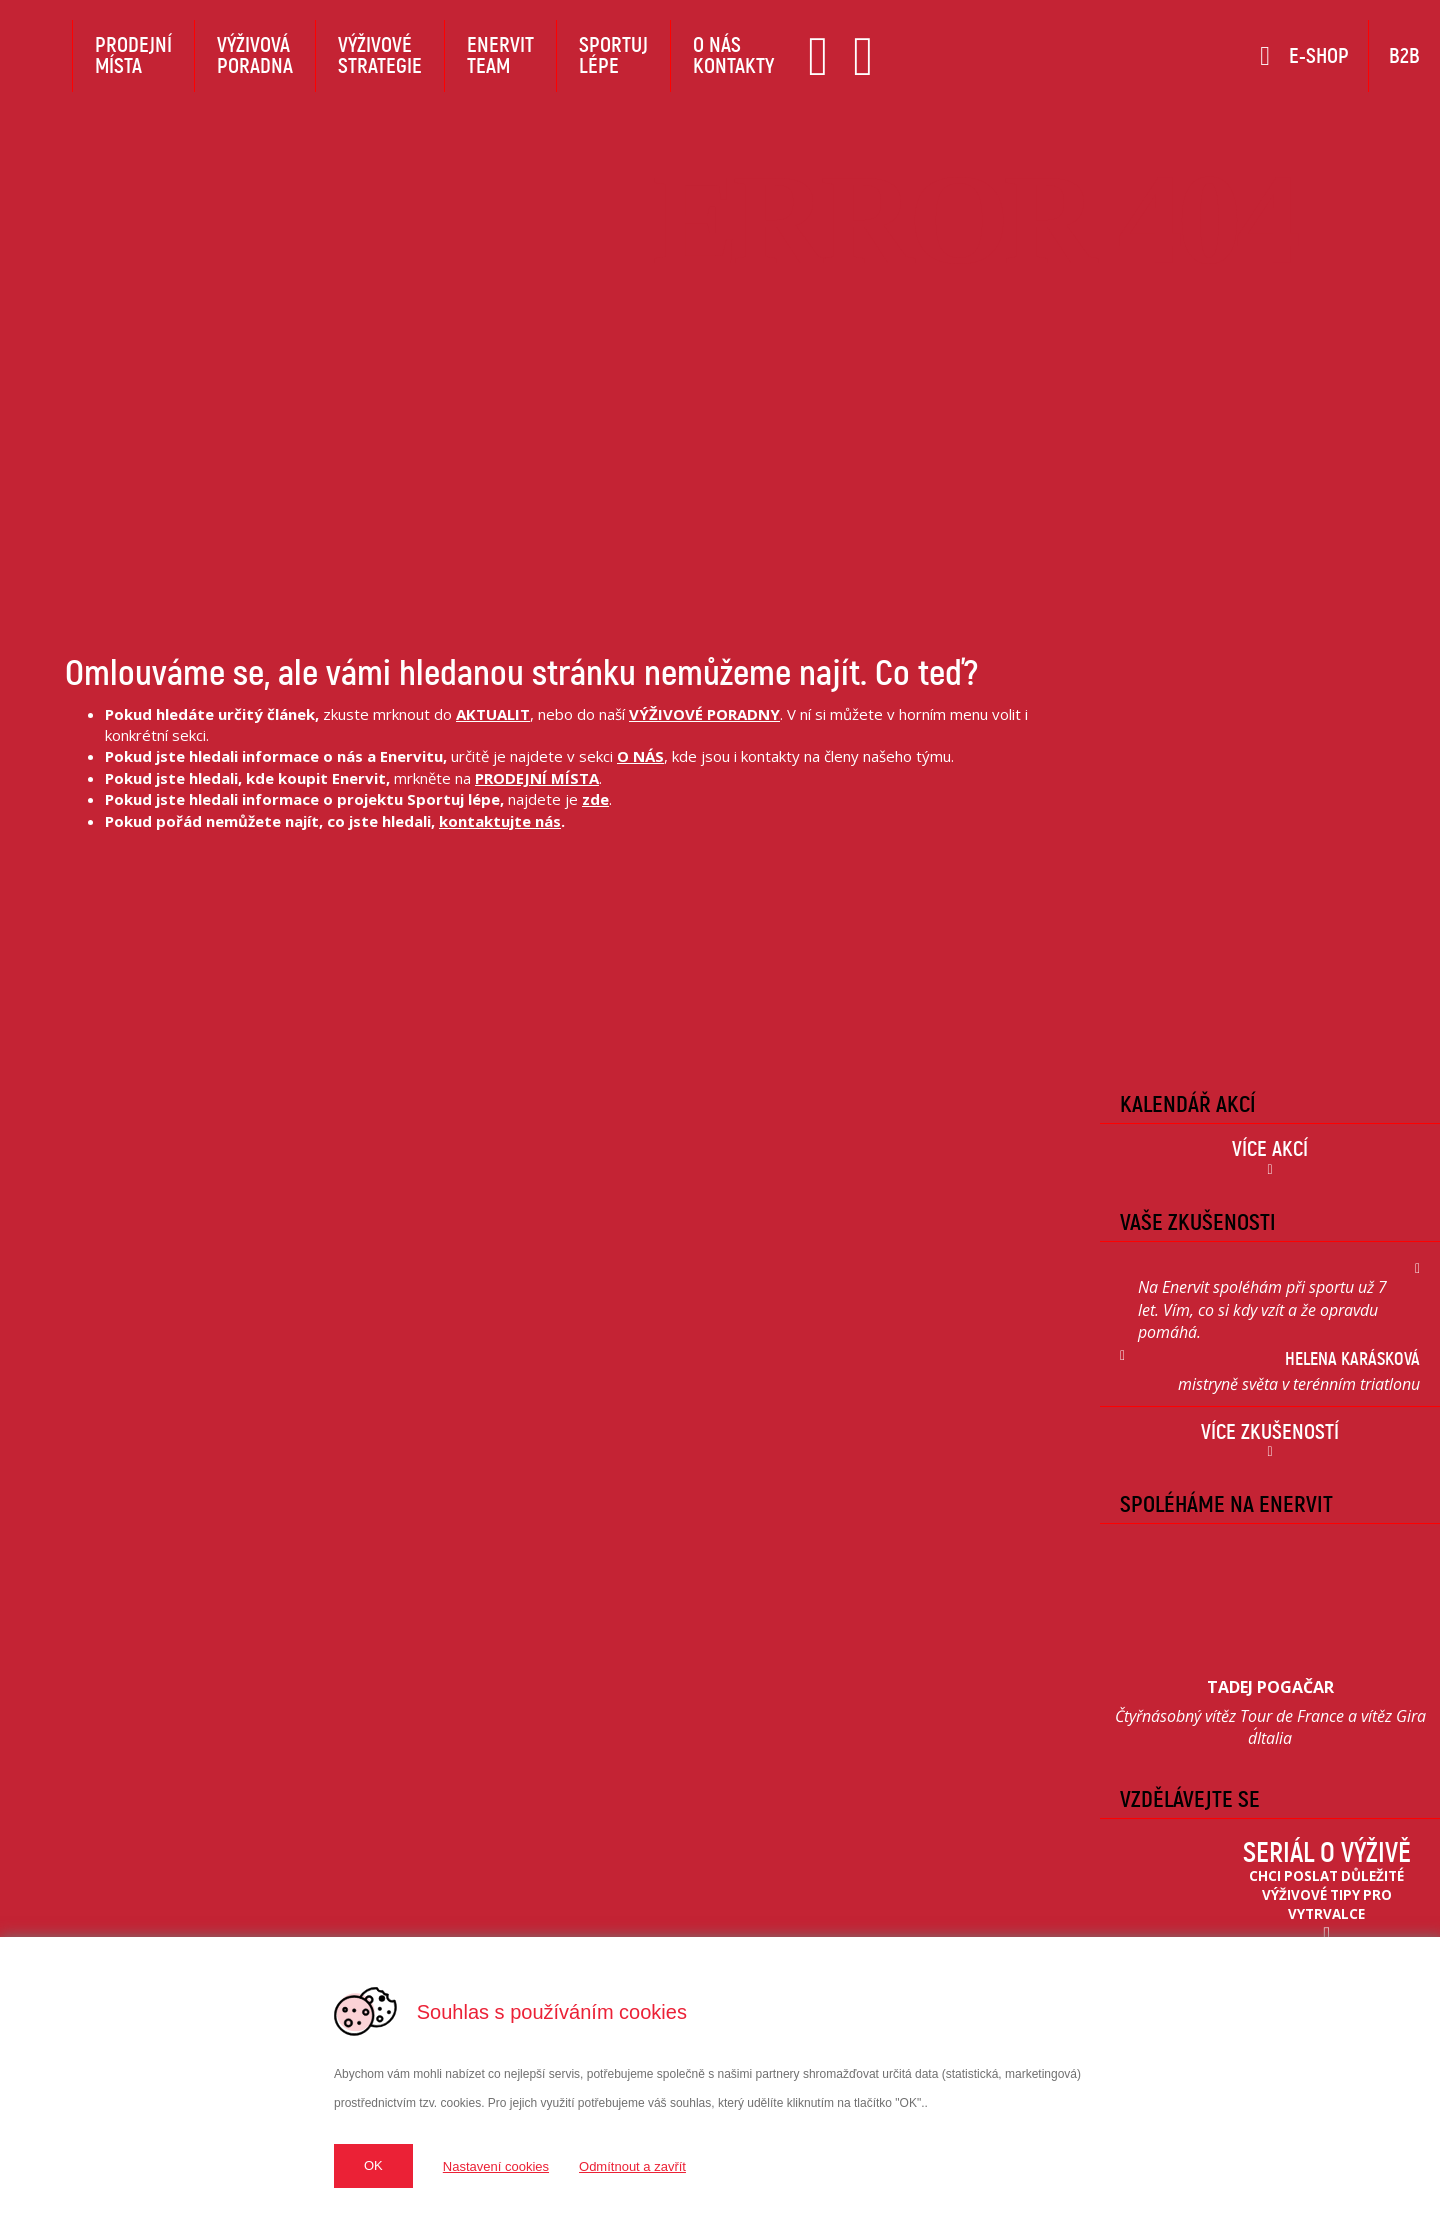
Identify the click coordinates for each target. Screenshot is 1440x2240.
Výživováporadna (255, 55)
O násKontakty (733, 55)
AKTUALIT (493, 714)
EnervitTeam (500, 55)
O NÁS (640, 756)
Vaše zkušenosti (1198, 1222)
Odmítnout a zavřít (632, 2166)
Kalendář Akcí (1188, 1104)
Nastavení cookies (496, 2166)
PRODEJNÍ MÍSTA (537, 778)
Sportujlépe (613, 55)
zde (595, 799)
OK (373, 2165)
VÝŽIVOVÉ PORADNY (704, 714)
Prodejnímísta (133, 55)
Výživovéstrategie (380, 55)
